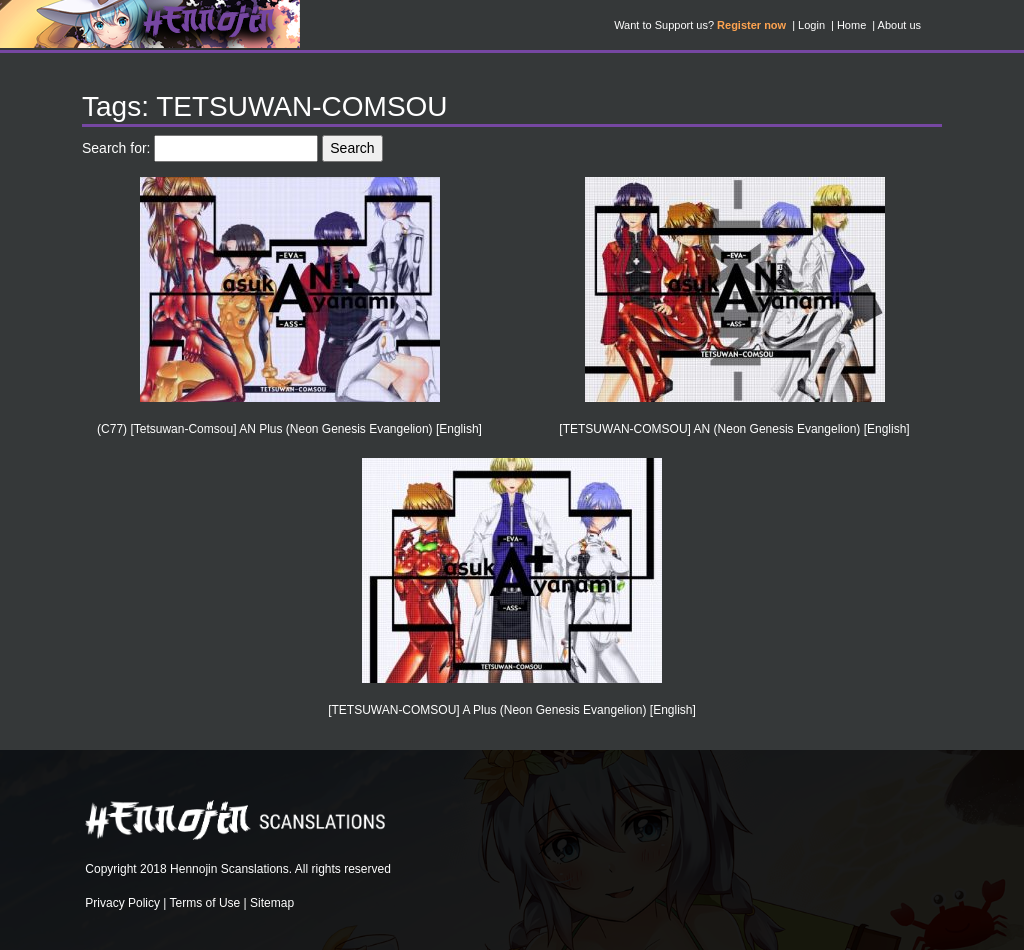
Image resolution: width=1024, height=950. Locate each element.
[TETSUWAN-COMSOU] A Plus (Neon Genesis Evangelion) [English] (512, 710)
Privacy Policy (122, 903)
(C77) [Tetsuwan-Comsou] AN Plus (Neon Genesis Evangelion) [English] (289, 429)
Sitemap (272, 903)
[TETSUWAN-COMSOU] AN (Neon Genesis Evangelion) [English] (734, 429)
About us (899, 25)
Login (811, 25)
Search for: (116, 148)
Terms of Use (205, 903)
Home (851, 25)
